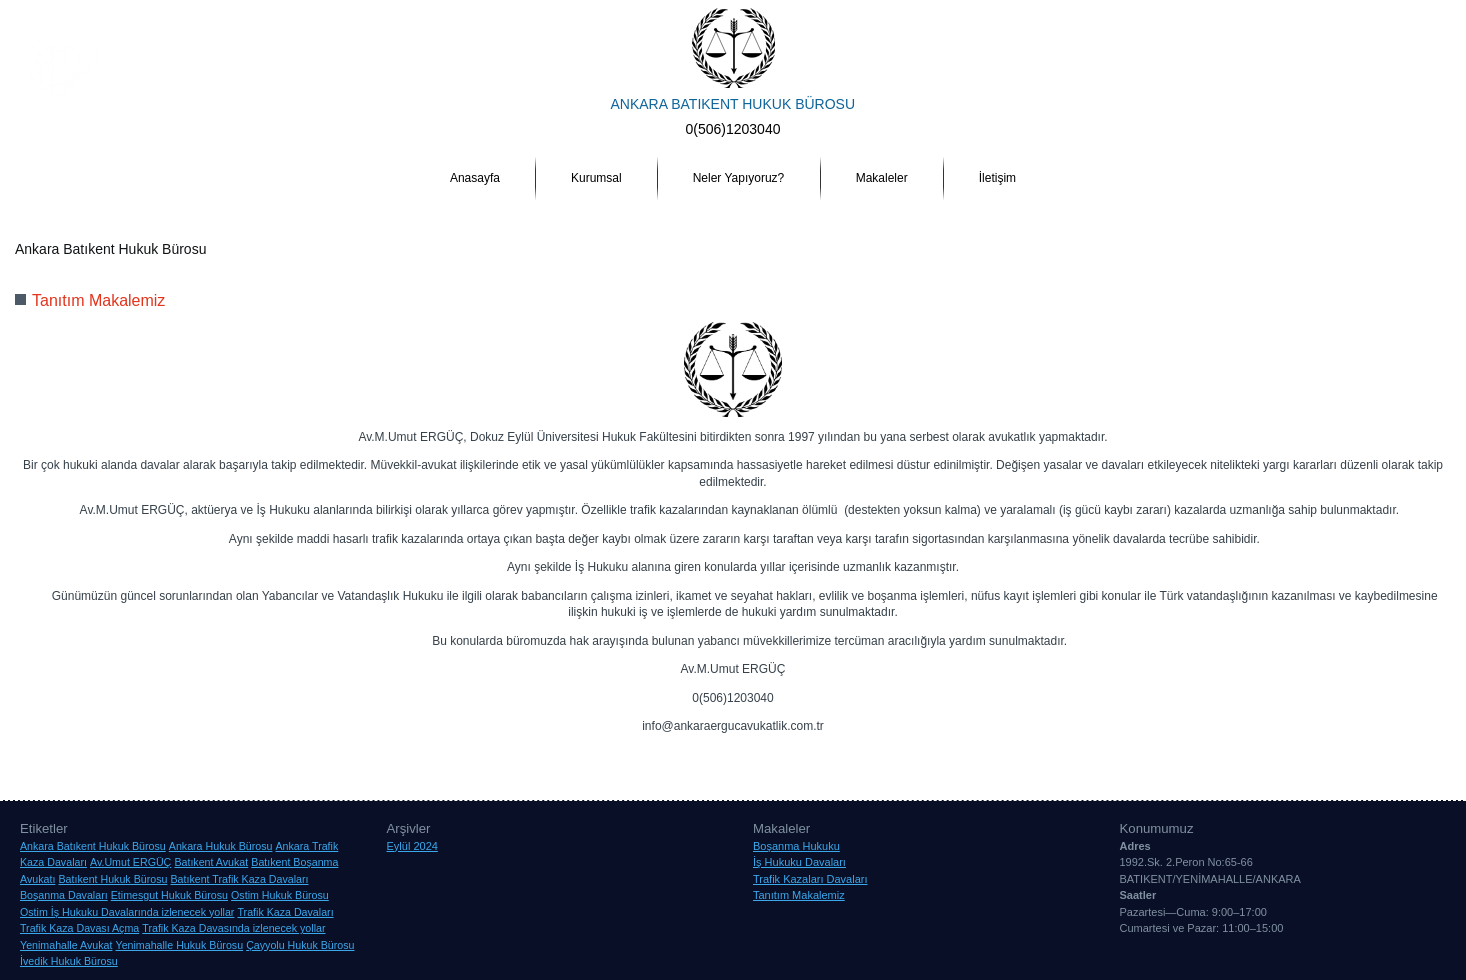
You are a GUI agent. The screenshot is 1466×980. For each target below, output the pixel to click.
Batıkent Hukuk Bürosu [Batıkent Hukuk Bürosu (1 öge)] (112, 879)
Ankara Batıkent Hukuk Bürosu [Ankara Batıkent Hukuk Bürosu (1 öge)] (93, 846)
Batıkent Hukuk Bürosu (552, 756)
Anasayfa (475, 178)
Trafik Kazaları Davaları (810, 879)
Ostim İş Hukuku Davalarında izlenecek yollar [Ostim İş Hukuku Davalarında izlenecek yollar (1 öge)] (127, 912)
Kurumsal (596, 178)
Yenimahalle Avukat (1122, 756)
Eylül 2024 (412, 846)
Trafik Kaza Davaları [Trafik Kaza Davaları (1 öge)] (285, 912)
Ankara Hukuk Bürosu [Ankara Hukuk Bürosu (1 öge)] (221, 846)
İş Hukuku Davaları (799, 862)
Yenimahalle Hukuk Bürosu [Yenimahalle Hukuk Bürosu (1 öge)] (180, 945)
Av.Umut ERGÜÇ (366, 756)
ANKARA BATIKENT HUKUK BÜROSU (733, 104)
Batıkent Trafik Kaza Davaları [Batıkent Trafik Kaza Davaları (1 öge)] (239, 879)
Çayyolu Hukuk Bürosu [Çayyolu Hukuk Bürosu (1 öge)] (300, 945)
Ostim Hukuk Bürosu (1017, 756)
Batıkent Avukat (452, 756)
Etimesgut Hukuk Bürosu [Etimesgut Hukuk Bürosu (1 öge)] (169, 895)
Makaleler (882, 178)
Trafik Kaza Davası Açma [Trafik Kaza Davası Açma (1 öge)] (79, 928)
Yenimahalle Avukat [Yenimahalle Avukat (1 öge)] (66, 945)
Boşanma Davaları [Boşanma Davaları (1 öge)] (64, 895)
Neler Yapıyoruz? (739, 178)
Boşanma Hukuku (796, 846)
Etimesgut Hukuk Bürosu (793, 756)
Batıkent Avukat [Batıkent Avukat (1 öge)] (211, 862)
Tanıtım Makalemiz (98, 300)
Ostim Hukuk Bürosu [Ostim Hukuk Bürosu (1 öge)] (280, 895)
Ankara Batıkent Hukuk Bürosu (130, 756)
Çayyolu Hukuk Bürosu (671, 756)
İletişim (997, 178)
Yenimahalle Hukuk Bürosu (1242, 756)
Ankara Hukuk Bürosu (264, 756)
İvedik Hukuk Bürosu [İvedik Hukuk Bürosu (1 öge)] (69, 961)
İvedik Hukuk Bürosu (910, 756)
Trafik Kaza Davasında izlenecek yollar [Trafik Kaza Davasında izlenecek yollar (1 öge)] (233, 928)
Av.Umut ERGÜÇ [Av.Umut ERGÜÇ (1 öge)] (130, 862)
